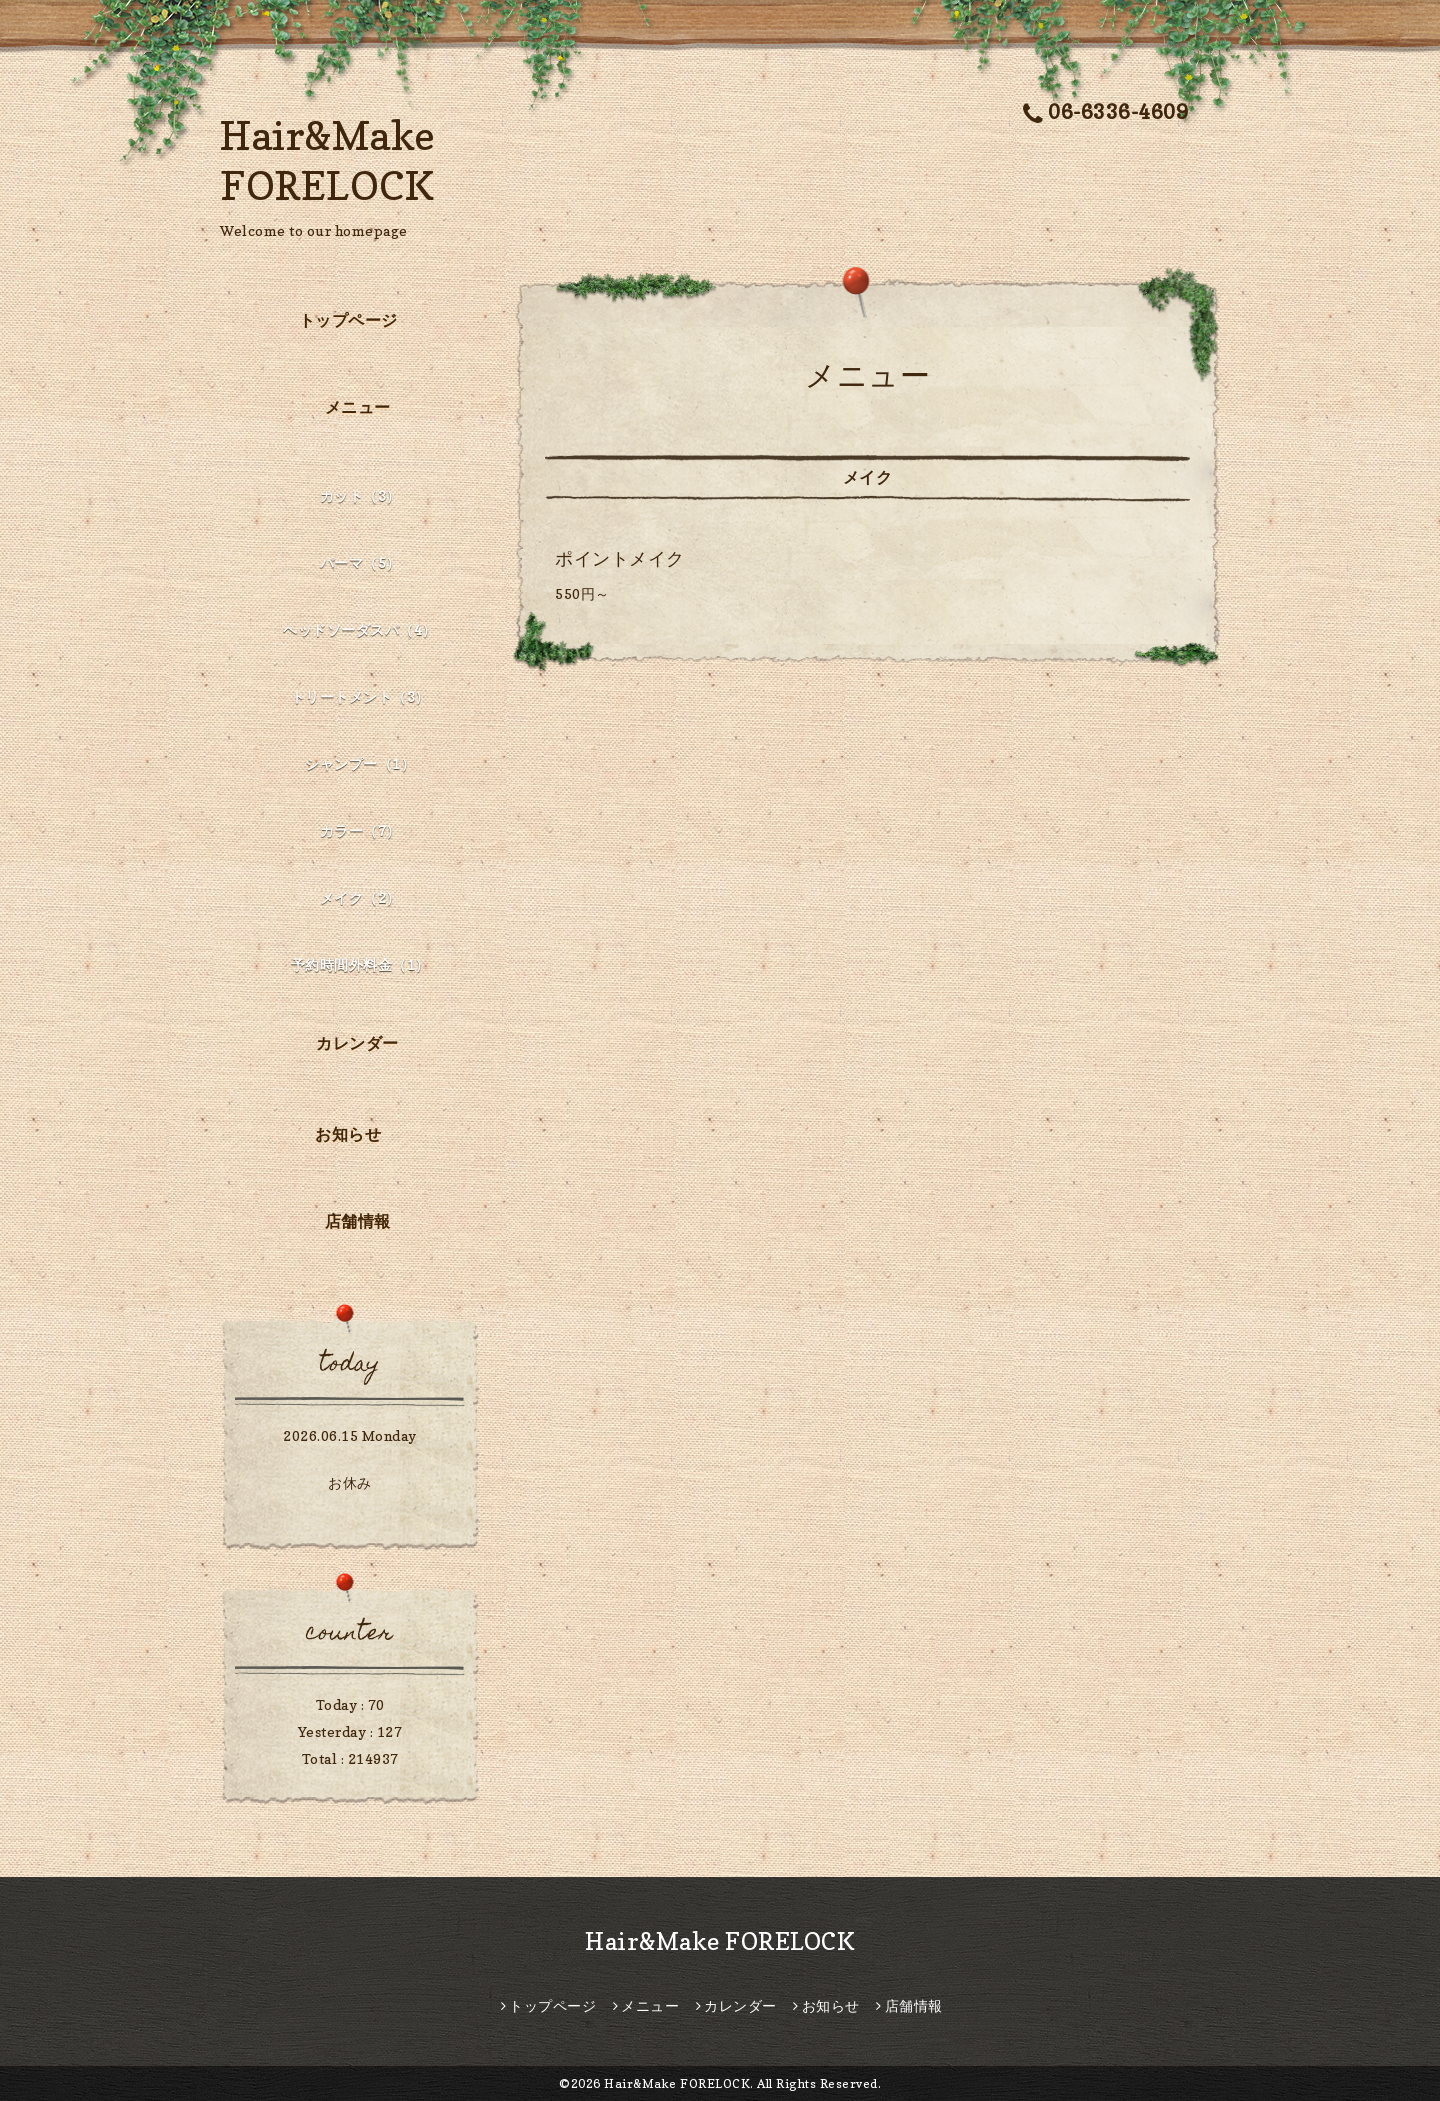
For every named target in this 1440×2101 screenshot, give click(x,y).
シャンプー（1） (360, 763)
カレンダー (357, 1043)
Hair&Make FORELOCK (720, 1941)
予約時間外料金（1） (360, 964)
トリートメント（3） (360, 696)
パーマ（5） (360, 562)
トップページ (348, 320)
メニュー (358, 407)
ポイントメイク (620, 558)
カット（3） (360, 495)
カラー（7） (360, 830)
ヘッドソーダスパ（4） (360, 629)
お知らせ (348, 1134)
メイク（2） (360, 897)
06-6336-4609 (1106, 112)
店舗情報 (358, 1221)
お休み (350, 1482)
